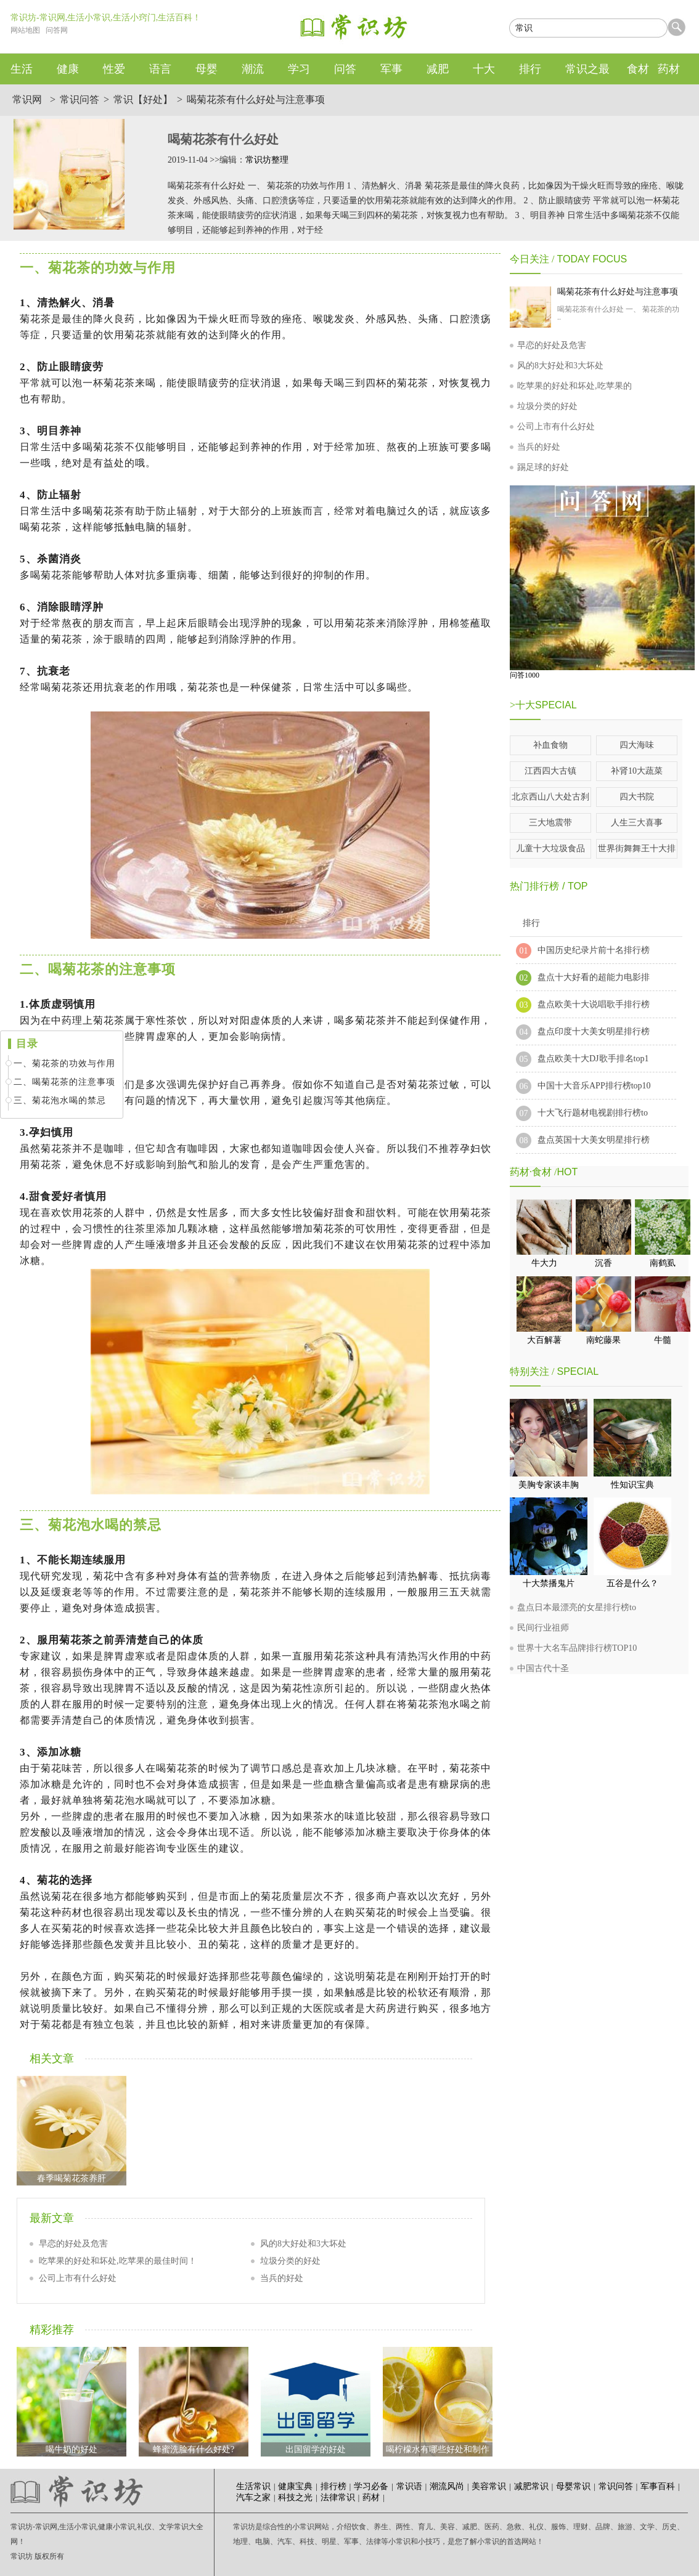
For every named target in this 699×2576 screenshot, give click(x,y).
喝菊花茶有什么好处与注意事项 (256, 99)
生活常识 (253, 2486)
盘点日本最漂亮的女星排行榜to (576, 1607)
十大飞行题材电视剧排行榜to (593, 1112)
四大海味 (636, 745)
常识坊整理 (266, 159)
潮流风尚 (447, 2486)
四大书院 (636, 796)
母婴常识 (573, 2486)
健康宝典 (295, 2486)
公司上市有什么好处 (77, 2278)
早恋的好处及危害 (73, 2243)
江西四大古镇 (550, 771)
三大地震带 (550, 822)
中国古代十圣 (543, 1668)
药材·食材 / (533, 1172)
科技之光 (295, 2497)
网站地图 (25, 30)
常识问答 (79, 99)
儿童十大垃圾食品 (550, 848)
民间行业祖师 (543, 1627)
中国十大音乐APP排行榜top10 (594, 1085)
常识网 (27, 99)
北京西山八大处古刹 (550, 796)
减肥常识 (531, 2486)
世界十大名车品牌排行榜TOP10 (577, 1648)
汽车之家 (253, 2497)
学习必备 (371, 2486)
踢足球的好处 (543, 467)
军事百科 (657, 2486)
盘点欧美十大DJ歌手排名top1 (593, 1058)
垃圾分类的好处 (290, 2261)
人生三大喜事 (637, 822)
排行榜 (333, 2486)
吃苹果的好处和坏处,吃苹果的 (574, 386)
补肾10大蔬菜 (637, 771)
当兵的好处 (281, 2278)
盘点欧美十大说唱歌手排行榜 (594, 1004)
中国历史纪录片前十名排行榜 (594, 950)
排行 (531, 923)
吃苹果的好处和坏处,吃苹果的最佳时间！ (118, 2261)
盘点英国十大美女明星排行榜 (594, 1139)
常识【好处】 (143, 99)
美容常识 (489, 2486)
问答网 (57, 30)
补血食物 (550, 745)
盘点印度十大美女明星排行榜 (594, 1031)
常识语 (409, 2486)
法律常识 (338, 2497)
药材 (371, 2497)
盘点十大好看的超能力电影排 (594, 977)
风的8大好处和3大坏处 (303, 2243)
